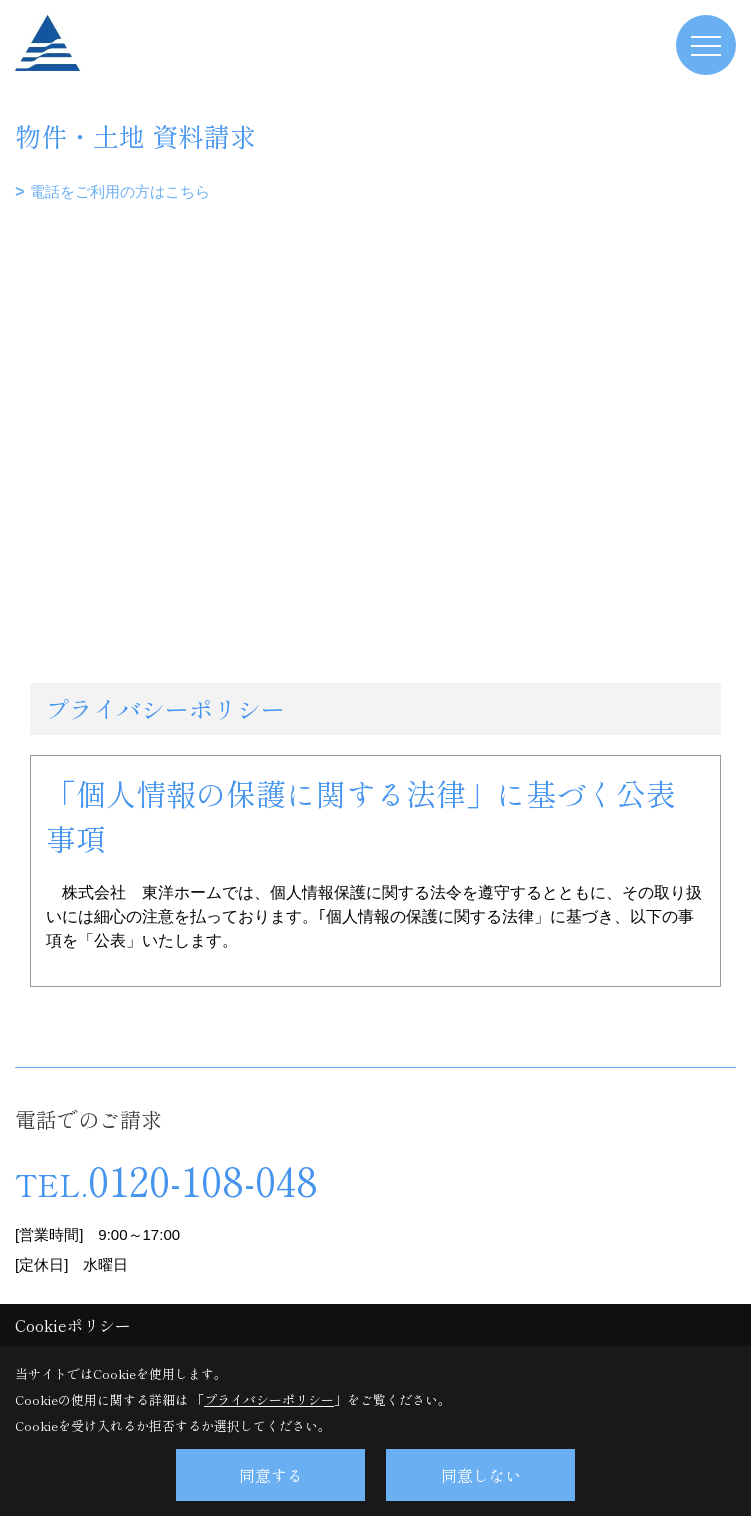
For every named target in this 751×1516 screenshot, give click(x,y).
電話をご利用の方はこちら (120, 191)
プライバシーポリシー (269, 1399)
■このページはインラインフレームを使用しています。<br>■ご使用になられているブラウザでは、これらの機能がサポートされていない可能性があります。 (375, 347)
